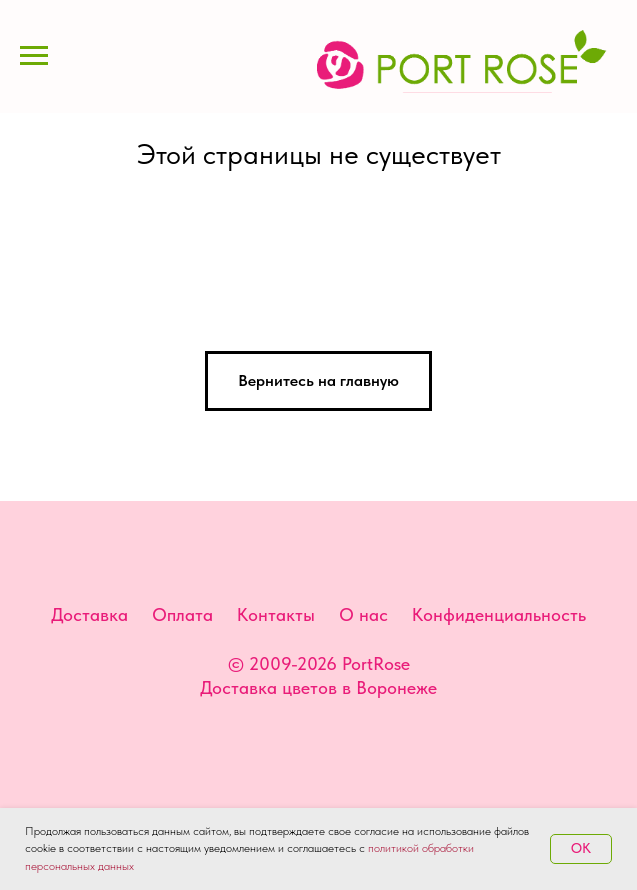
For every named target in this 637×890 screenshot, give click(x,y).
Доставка (89, 614)
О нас (363, 614)
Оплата (182, 614)
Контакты (276, 614)
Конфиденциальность (499, 614)
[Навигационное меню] (34, 56)
